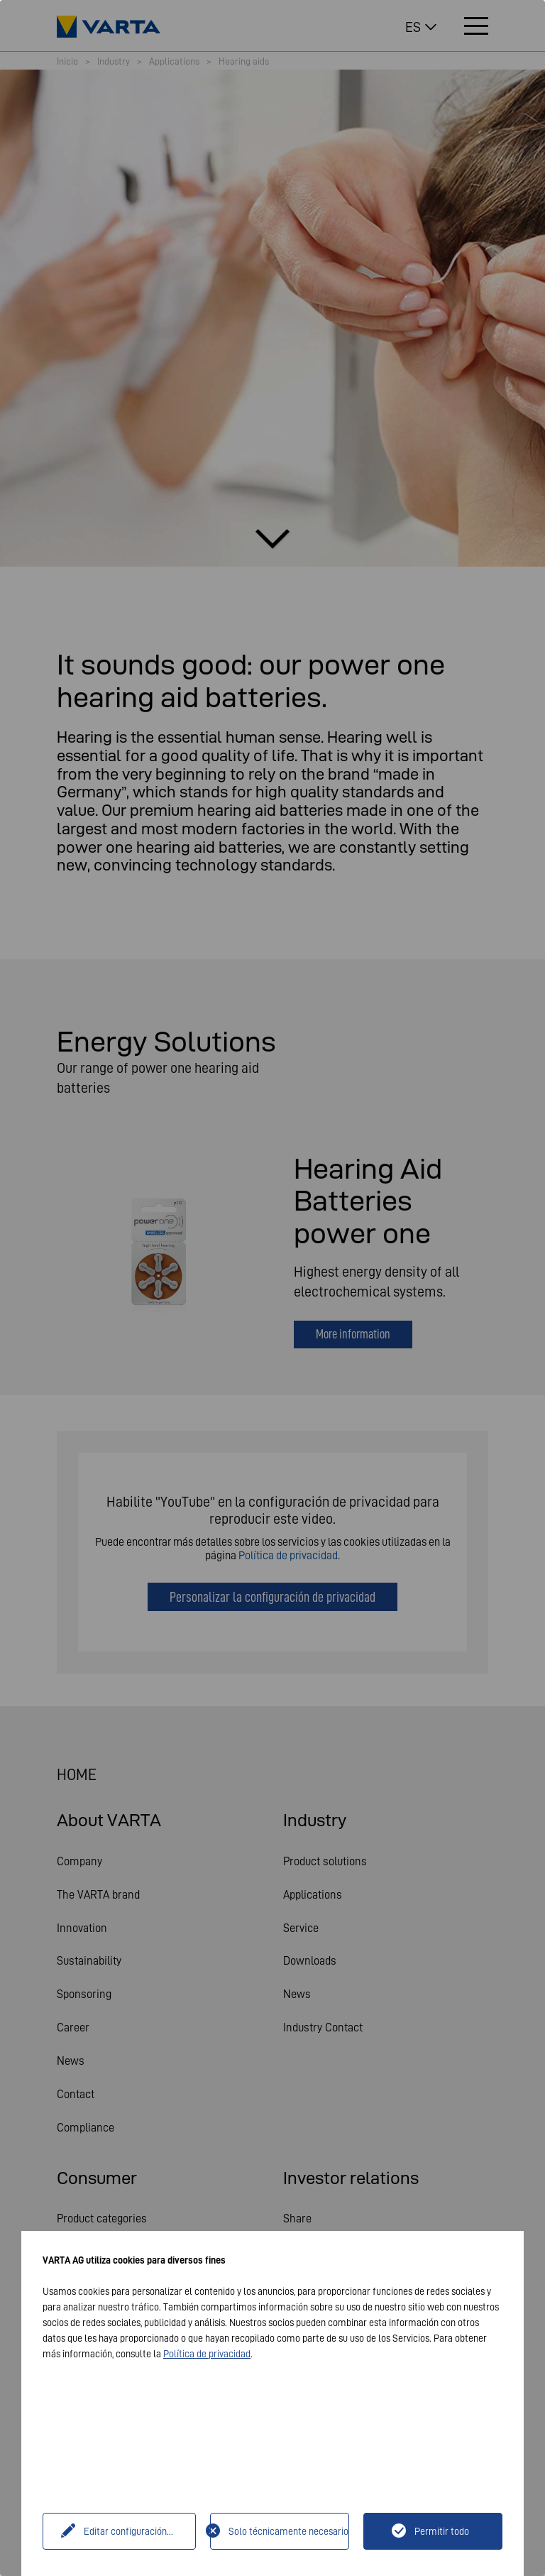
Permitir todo (441, 2531)
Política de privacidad (207, 2353)
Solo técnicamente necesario (288, 2531)
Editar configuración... (128, 2531)
